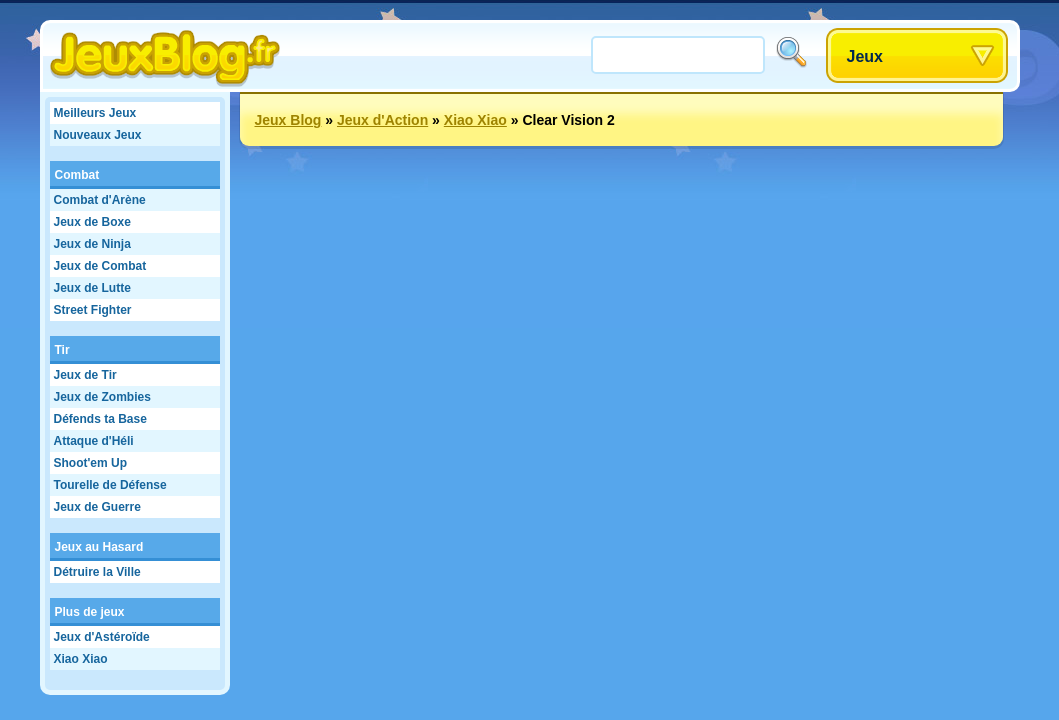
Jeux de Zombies (102, 397)
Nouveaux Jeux (98, 135)
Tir (62, 350)
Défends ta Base (100, 419)
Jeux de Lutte (92, 288)
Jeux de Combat (100, 266)
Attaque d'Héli (94, 441)
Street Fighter (93, 310)
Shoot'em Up (91, 463)
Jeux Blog (288, 120)
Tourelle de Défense (110, 485)
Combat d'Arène (100, 200)
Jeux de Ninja (92, 244)
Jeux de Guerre (97, 507)
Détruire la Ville (97, 572)
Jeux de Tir (85, 375)
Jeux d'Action (382, 120)
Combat (77, 175)
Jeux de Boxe (92, 222)
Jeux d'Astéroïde (102, 637)
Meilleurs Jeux (95, 113)
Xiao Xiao (81, 659)
